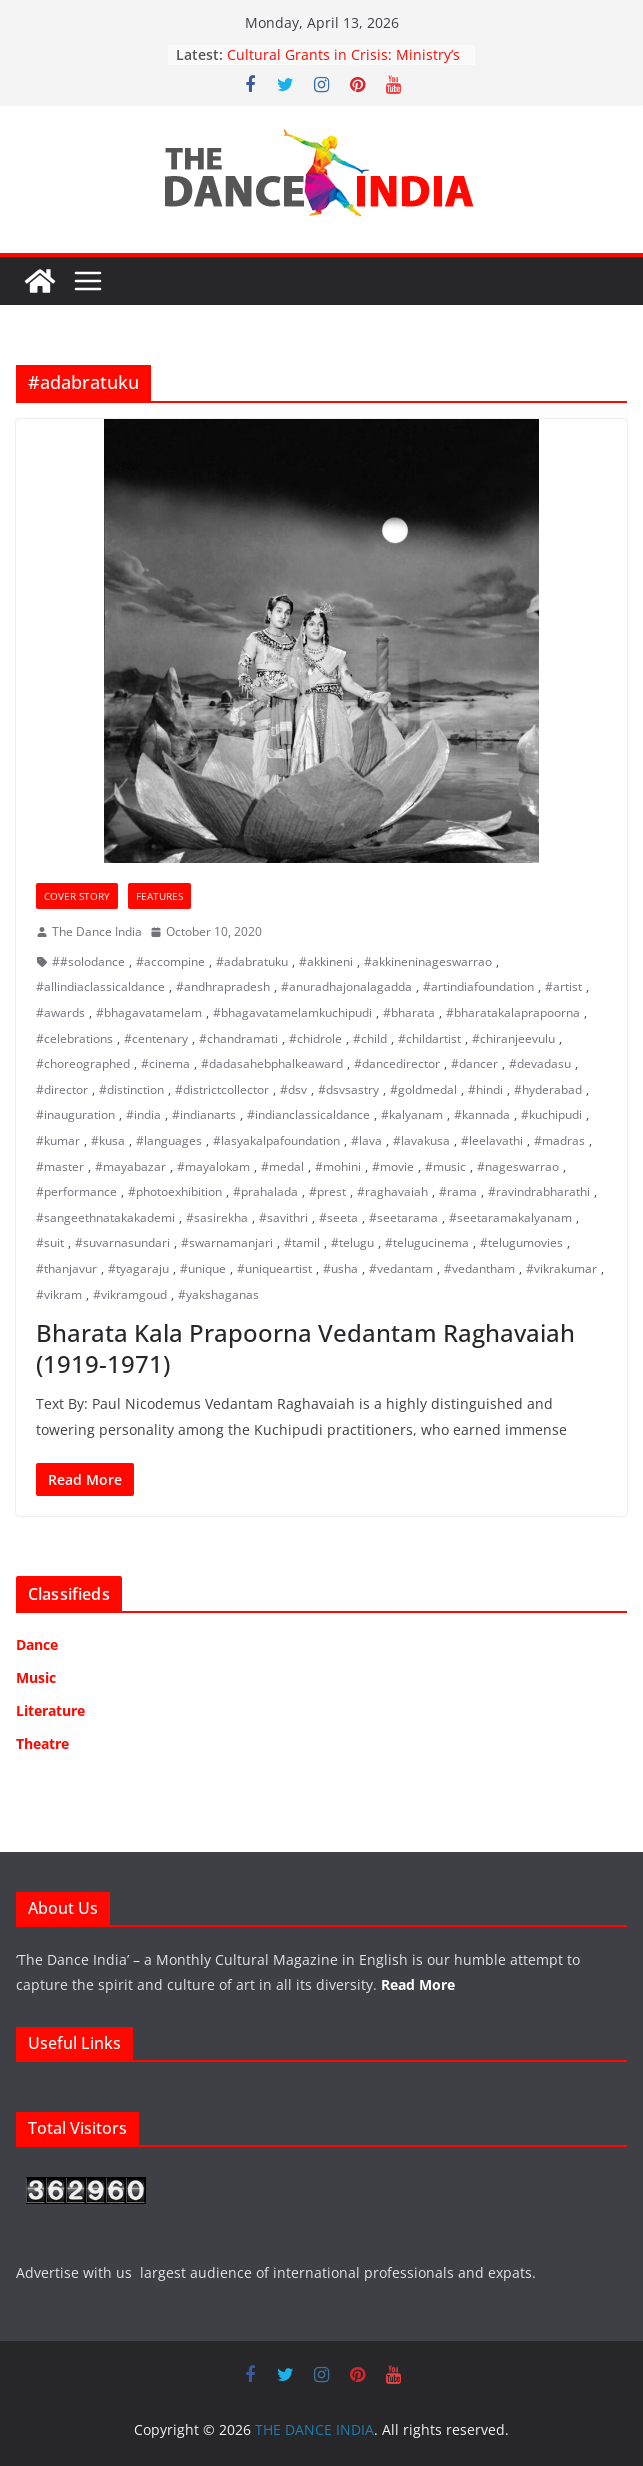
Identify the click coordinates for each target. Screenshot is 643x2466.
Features (159, 896)
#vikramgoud (130, 1294)
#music (445, 1166)
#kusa (108, 1140)
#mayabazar (130, 1166)
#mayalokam (213, 1166)
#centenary (156, 1038)
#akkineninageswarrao (428, 961)
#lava (366, 1140)
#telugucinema (427, 1242)
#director (62, 1089)
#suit (50, 1242)
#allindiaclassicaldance (100, 986)
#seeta (338, 1217)
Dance (37, 1644)
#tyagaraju (138, 1268)
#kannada (482, 1114)
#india (143, 1114)
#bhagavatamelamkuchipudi (292, 1012)
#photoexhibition (175, 1191)
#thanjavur (66, 1268)
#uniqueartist (274, 1268)
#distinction (131, 1089)
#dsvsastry (348, 1089)
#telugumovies (521, 1242)
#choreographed (83, 1063)
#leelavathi (492, 1140)
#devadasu (540, 1063)
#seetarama (403, 1217)
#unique (203, 1268)
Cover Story (77, 896)
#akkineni (326, 961)
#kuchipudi (551, 1114)
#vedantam (401, 1268)
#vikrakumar (561, 1268)
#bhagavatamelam (149, 1012)
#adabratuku (252, 961)
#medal (282, 1166)
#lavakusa (421, 1140)
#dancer (474, 1063)
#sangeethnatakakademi (105, 1217)
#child (370, 1038)
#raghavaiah (392, 1191)
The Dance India (97, 931)
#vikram (59, 1294)
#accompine (170, 961)
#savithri (283, 1217)
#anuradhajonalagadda (346, 986)
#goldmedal (423, 1089)
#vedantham (479, 1268)
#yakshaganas (218, 1294)
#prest (327, 1191)
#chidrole (315, 1038)
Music (36, 1677)
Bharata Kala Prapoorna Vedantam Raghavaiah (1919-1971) (305, 1348)
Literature (50, 1710)
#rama (458, 1191)
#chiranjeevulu (513, 1038)
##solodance (88, 961)
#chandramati (238, 1038)
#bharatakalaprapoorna (513, 1012)
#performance (76, 1191)
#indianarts (204, 1114)
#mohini (338, 1166)
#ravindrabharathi (539, 1191)
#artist (563, 986)
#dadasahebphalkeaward (272, 1063)
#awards (60, 1012)
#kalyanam (412, 1114)
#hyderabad (548, 1089)
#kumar (58, 1140)
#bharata (409, 1012)
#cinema (165, 1063)
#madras (559, 1140)
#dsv (293, 1089)
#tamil (302, 1242)
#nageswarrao (518, 1166)
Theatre (42, 1743)
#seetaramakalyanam (510, 1217)
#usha (340, 1268)
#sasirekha (217, 1217)
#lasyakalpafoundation (276, 1140)
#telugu (352, 1242)
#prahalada (265, 1191)
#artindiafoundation (478, 986)
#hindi (485, 1089)
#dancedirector (397, 1063)
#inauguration (75, 1114)
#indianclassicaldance (308, 1114)
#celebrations (74, 1038)
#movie (393, 1166)
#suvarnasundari (122, 1242)
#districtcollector (222, 1089)
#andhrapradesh (223, 986)
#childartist (429, 1038)
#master (60, 1166)
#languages (169, 1140)
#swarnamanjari (227, 1242)
